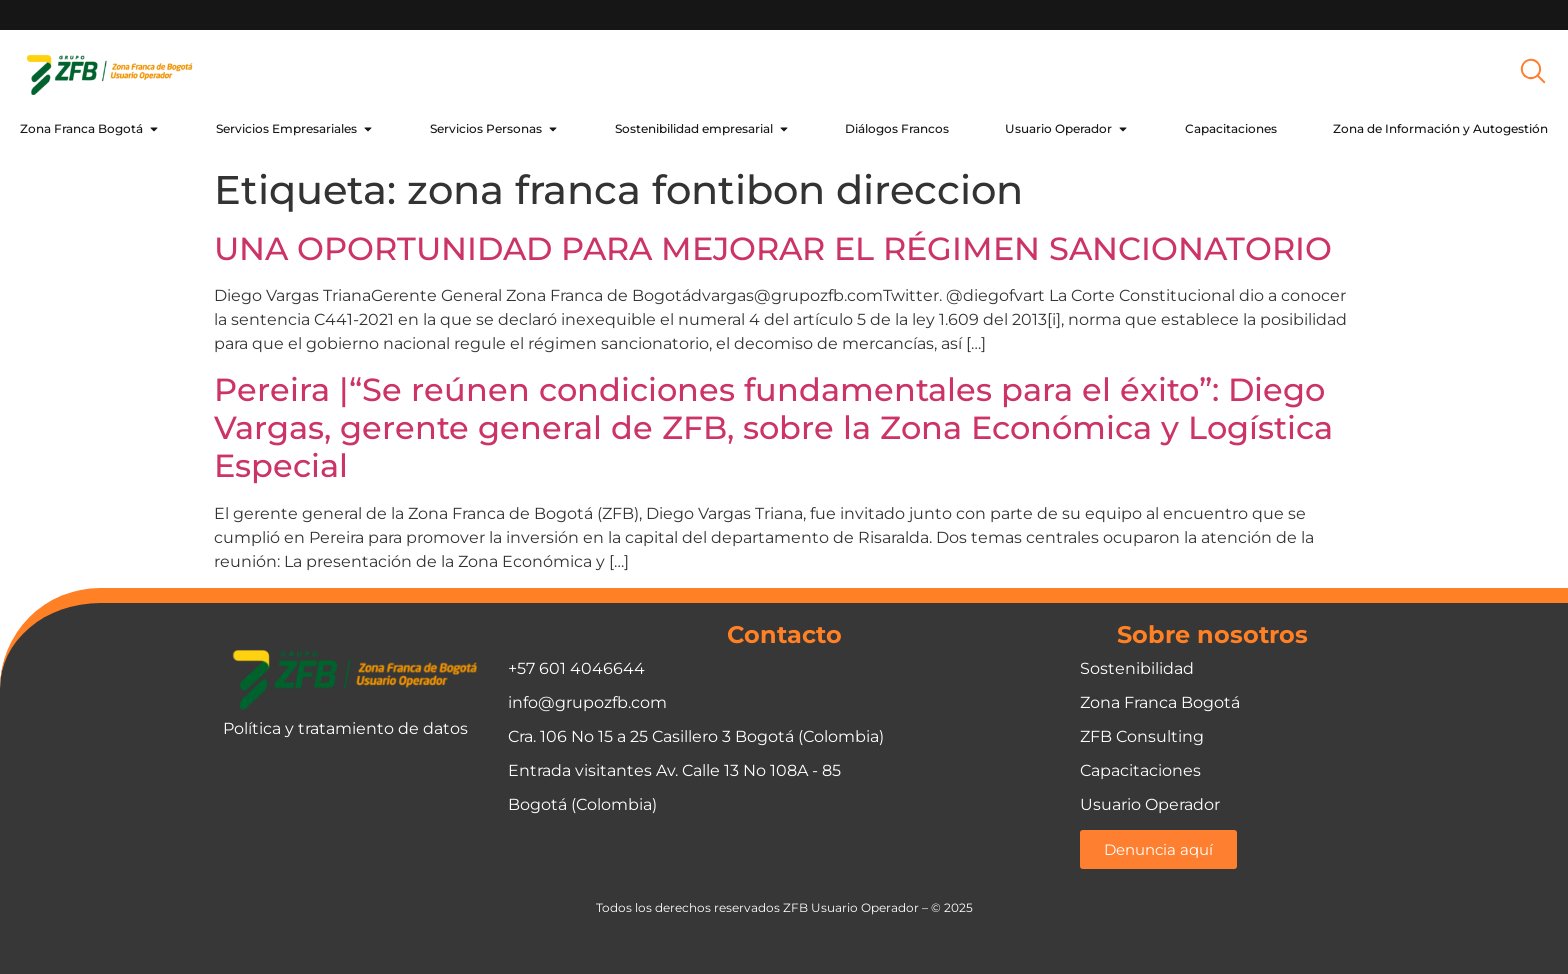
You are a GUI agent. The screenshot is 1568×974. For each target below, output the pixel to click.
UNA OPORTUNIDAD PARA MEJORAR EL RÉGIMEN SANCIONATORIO (773, 248)
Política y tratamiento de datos (345, 728)
